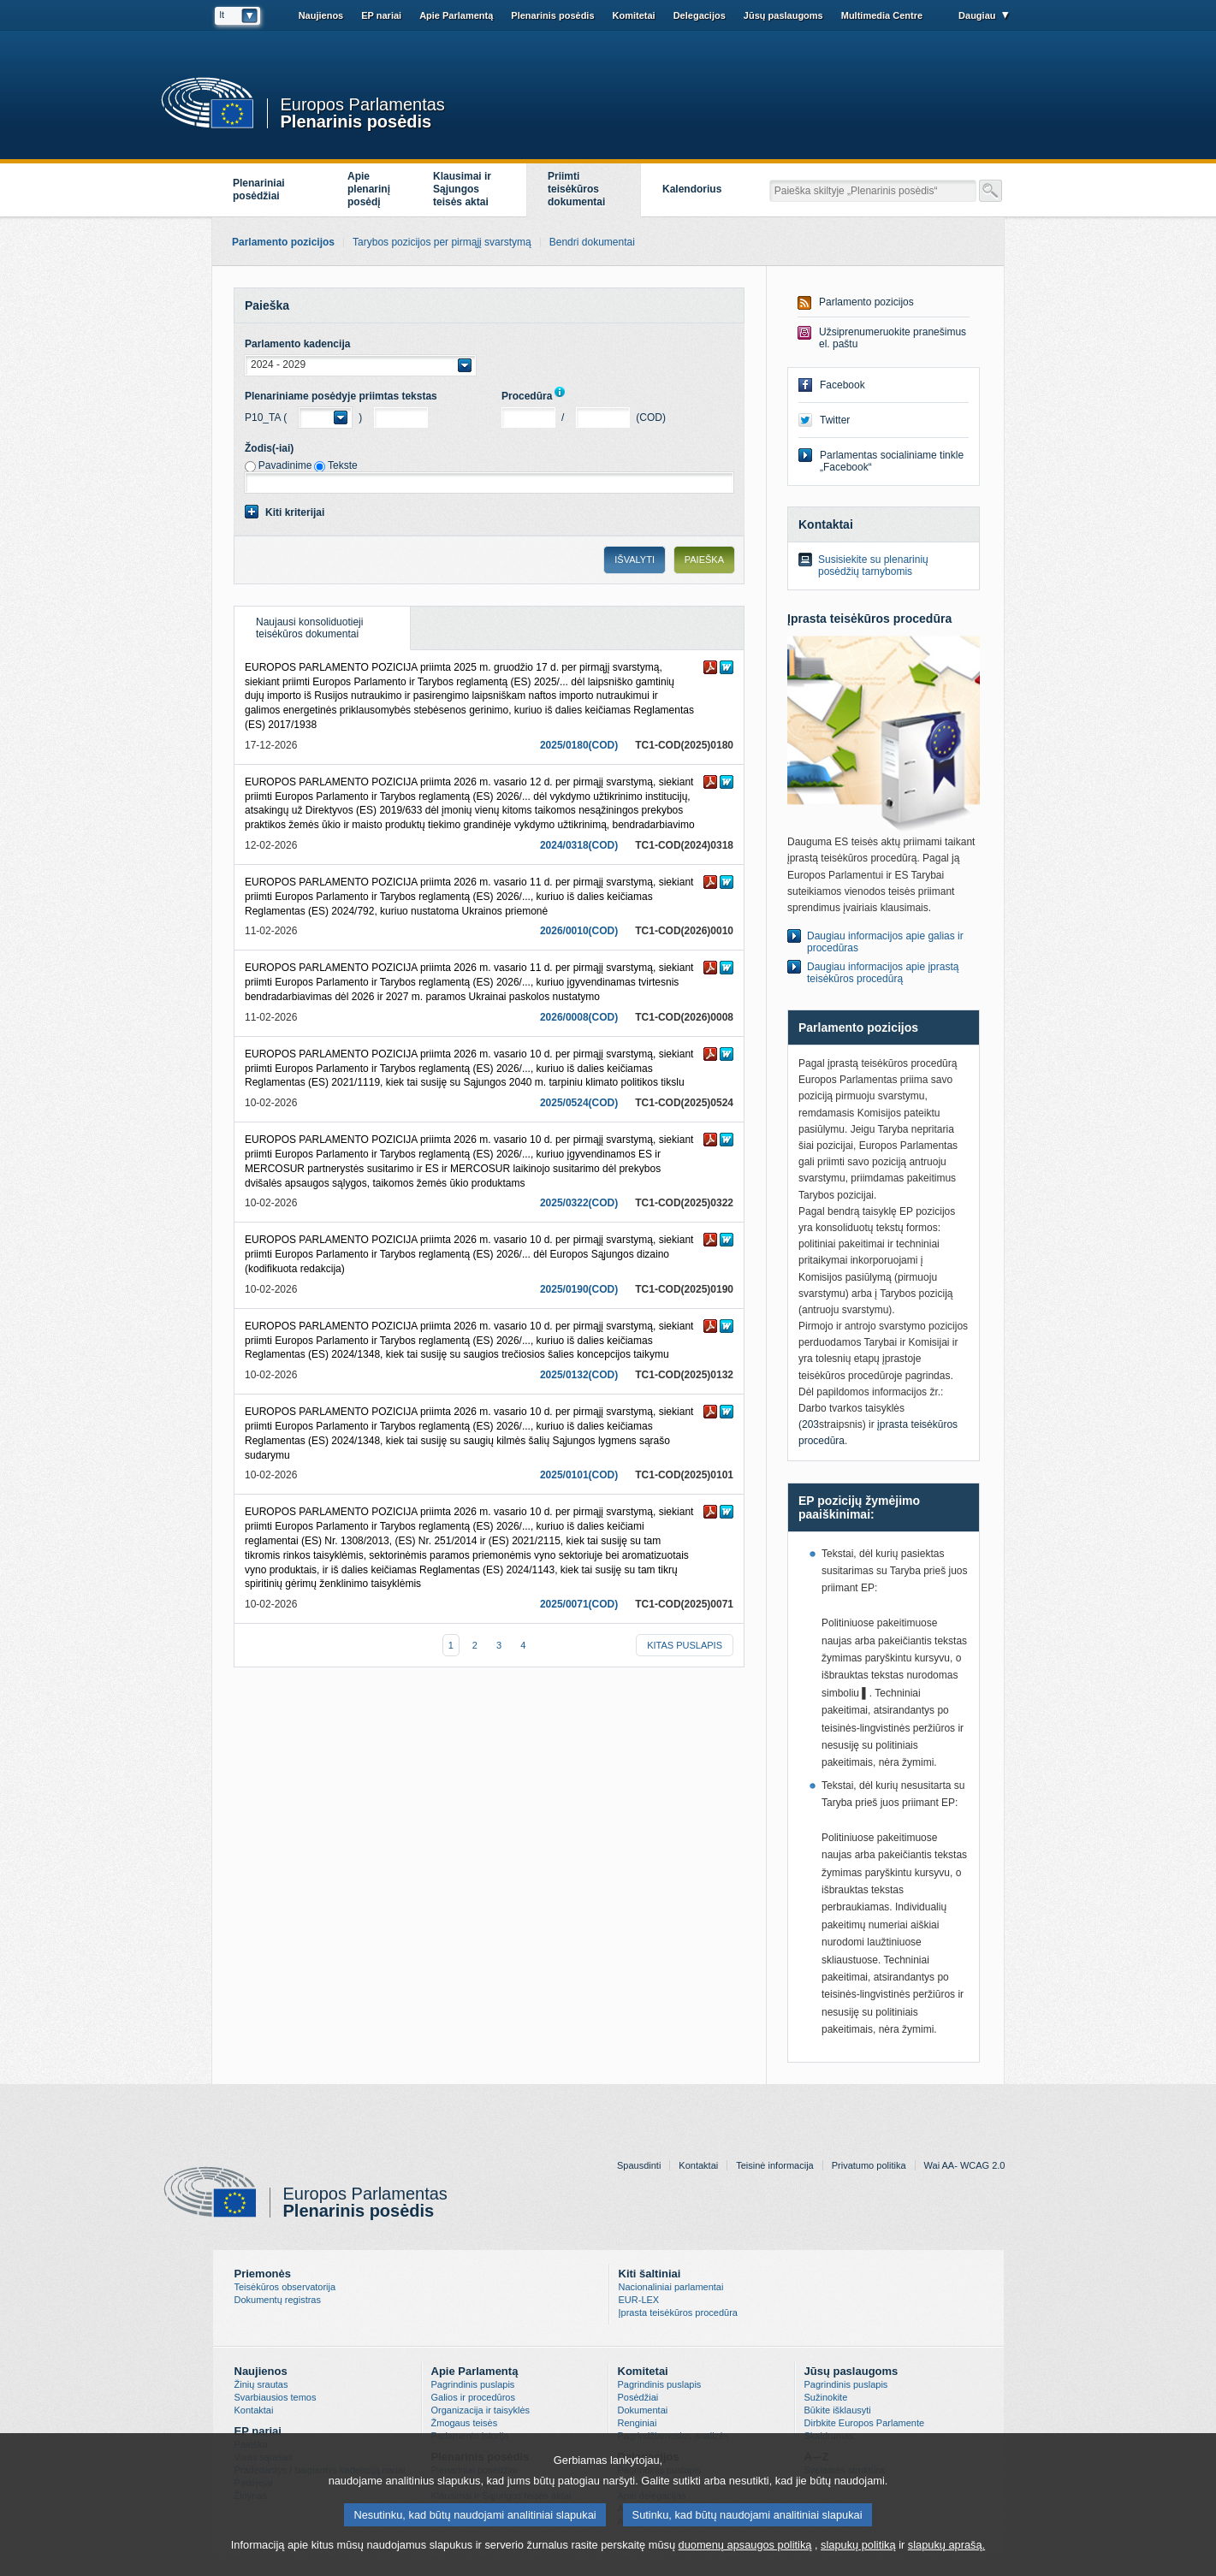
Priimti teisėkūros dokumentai (576, 189)
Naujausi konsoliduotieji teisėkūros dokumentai (298, 623)
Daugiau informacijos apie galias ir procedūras (885, 942)
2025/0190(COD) (579, 1289)
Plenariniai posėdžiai (259, 189)
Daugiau (976, 15)
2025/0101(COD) (579, 1475)
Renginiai (637, 2423)
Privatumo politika (869, 2165)
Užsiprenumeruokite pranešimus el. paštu (892, 338)
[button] (360, 365)
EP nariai (381, 15)
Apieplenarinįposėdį (368, 189)
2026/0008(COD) (579, 1017)
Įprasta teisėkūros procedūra (678, 2312)
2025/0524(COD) (579, 1103)
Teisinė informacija (774, 2165)
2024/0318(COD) (579, 845)
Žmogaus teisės (464, 2423)
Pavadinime (285, 465)
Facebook (842, 385)
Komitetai (634, 15)
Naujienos (321, 15)
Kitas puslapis (684, 1645)
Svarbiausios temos (275, 2397)
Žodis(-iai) (269, 448)
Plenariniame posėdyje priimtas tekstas (341, 396)
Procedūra (536, 396)
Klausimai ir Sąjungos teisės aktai (462, 189)
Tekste (343, 465)
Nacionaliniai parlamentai (671, 2287)
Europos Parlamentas (363, 104)
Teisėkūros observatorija (285, 2287)
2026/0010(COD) (579, 931)
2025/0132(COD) (579, 1375)
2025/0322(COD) (579, 1203)
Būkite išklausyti (837, 2410)
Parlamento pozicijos (866, 302)
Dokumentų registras (278, 2300)
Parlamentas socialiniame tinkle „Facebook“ (892, 461)
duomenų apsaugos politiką (745, 2544)
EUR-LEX (639, 2300)
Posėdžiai (638, 2397)
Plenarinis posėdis (356, 120)
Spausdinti (639, 2165)
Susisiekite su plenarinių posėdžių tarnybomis (873, 565)
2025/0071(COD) (579, 1604)
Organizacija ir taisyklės (481, 2410)
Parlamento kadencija (297, 344)
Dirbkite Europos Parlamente (864, 2423)
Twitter (835, 420)
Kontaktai (698, 2165)
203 (810, 1424)
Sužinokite (826, 2397)
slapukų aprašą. (946, 2544)
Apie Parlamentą (456, 15)
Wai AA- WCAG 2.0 (964, 2165)
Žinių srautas (261, 2384)
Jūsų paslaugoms (783, 15)
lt (222, 14)
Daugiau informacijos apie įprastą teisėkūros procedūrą (882, 973)
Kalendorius (691, 189)
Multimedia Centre (881, 15)
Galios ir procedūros (473, 2397)
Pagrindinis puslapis (473, 2384)
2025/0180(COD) (579, 745)
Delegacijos (699, 15)
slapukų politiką (858, 2544)
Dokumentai (643, 2410)
